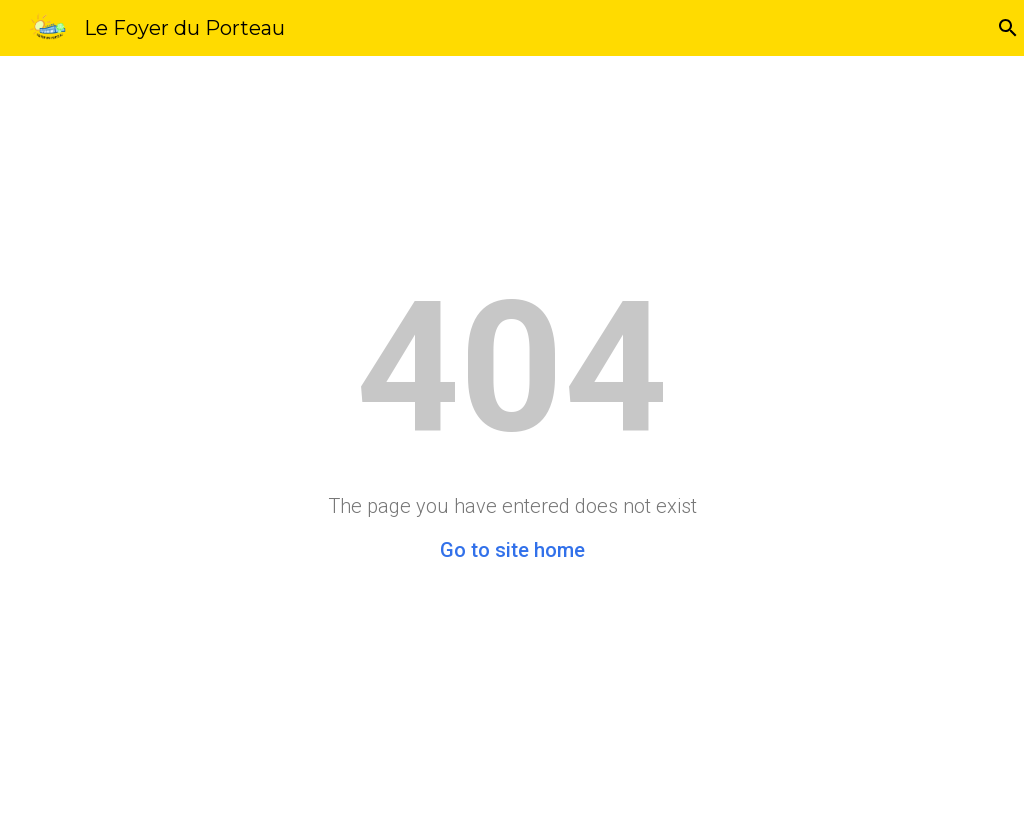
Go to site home (512, 550)
